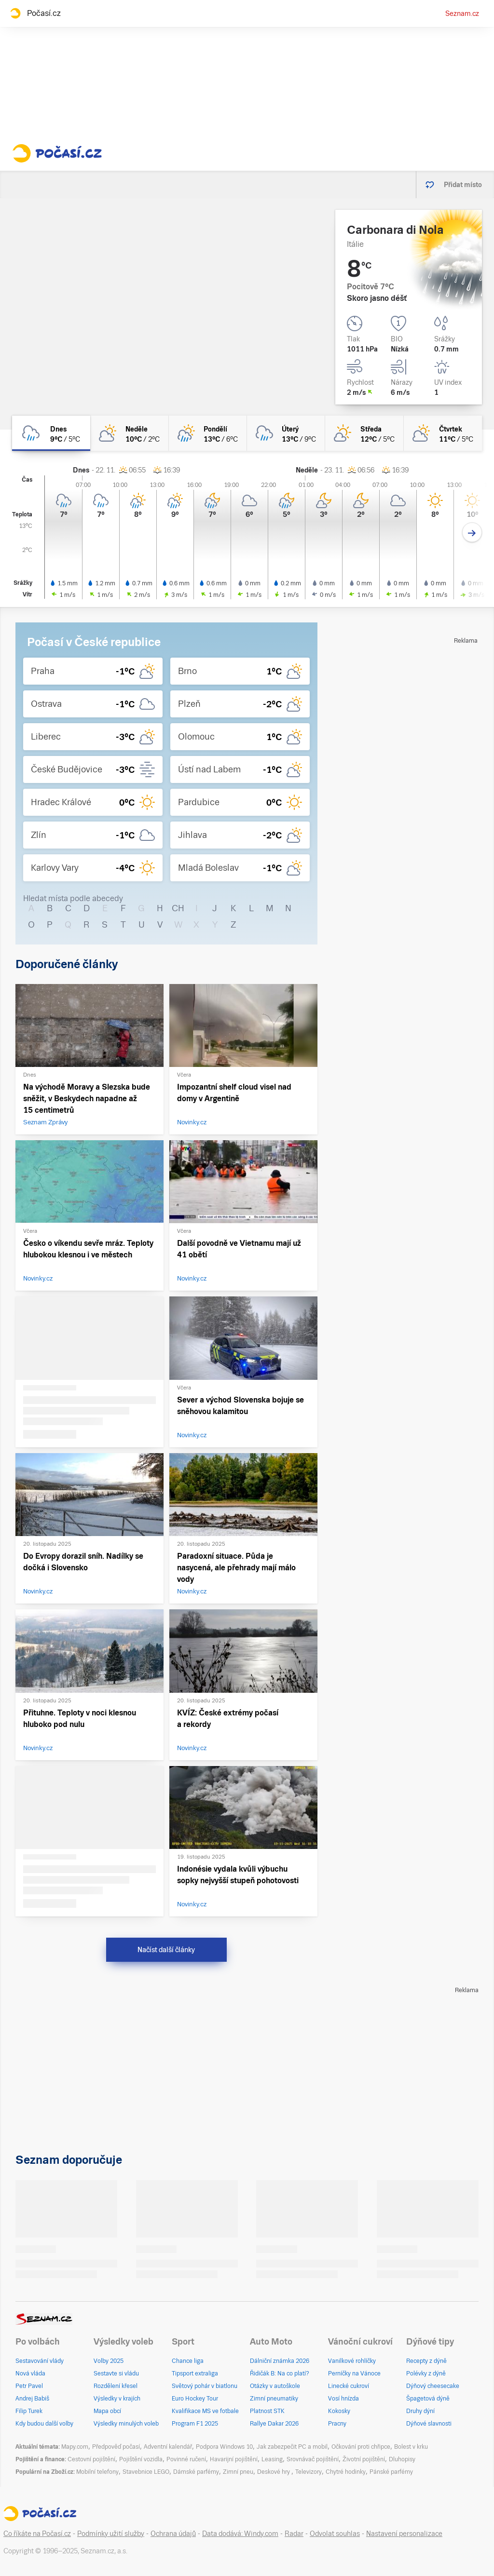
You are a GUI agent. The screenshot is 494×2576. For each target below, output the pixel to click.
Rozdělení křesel (115, 2386)
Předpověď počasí (116, 2446)
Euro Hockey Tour (195, 2398)
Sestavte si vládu (116, 2373)
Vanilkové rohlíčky (352, 2361)
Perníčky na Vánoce (354, 2373)
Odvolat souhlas (335, 2533)
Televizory (308, 2471)
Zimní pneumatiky (274, 2398)
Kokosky (339, 2411)
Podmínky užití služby (110, 2533)
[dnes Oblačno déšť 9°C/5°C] (51, 433)
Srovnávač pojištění (313, 2459)
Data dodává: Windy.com (240, 2533)
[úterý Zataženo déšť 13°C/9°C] (286, 433)
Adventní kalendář (168, 2446)
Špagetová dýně (428, 2398)
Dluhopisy (402, 2459)
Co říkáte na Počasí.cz (37, 2533)
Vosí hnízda (343, 2398)
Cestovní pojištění (91, 2459)
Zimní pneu (238, 2471)
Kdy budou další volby (44, 2423)
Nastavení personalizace (404, 2533)
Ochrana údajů (173, 2533)
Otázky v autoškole (275, 2386)
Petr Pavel (29, 2386)
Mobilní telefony (97, 2471)
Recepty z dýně (426, 2361)
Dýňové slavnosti (429, 2423)
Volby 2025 (109, 2361)
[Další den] (472, 532)
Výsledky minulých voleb (126, 2423)
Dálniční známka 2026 (279, 2361)
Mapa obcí (107, 2411)
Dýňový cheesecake (432, 2386)
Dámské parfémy (196, 2471)
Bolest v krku (411, 2446)
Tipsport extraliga (195, 2373)
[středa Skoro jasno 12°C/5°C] (364, 433)
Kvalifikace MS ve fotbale (205, 2411)
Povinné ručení (186, 2459)
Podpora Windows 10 (224, 2446)
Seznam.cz (462, 13)
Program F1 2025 (195, 2423)
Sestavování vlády (39, 2361)
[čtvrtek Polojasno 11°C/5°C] (443, 433)
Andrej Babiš (32, 2398)
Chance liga (188, 2361)
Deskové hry (274, 2471)
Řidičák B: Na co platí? (279, 2373)
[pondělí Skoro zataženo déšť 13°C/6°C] (208, 433)
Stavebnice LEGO (146, 2471)
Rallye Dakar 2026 (274, 2423)
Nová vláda (30, 2373)
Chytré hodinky (346, 2471)
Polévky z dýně (426, 2373)
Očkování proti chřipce (360, 2446)
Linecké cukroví (348, 2386)
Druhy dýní (420, 2411)
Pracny (337, 2423)
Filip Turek (28, 2411)
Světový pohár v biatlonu (204, 2386)
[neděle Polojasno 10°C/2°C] (129, 433)
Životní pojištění (364, 2459)
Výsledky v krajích (117, 2398)
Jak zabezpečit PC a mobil (292, 2446)
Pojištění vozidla (141, 2459)
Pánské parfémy (391, 2471)
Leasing (272, 2459)
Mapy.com (74, 2446)
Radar (294, 2533)
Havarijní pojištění (234, 2459)
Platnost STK (267, 2411)
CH (178, 908)
